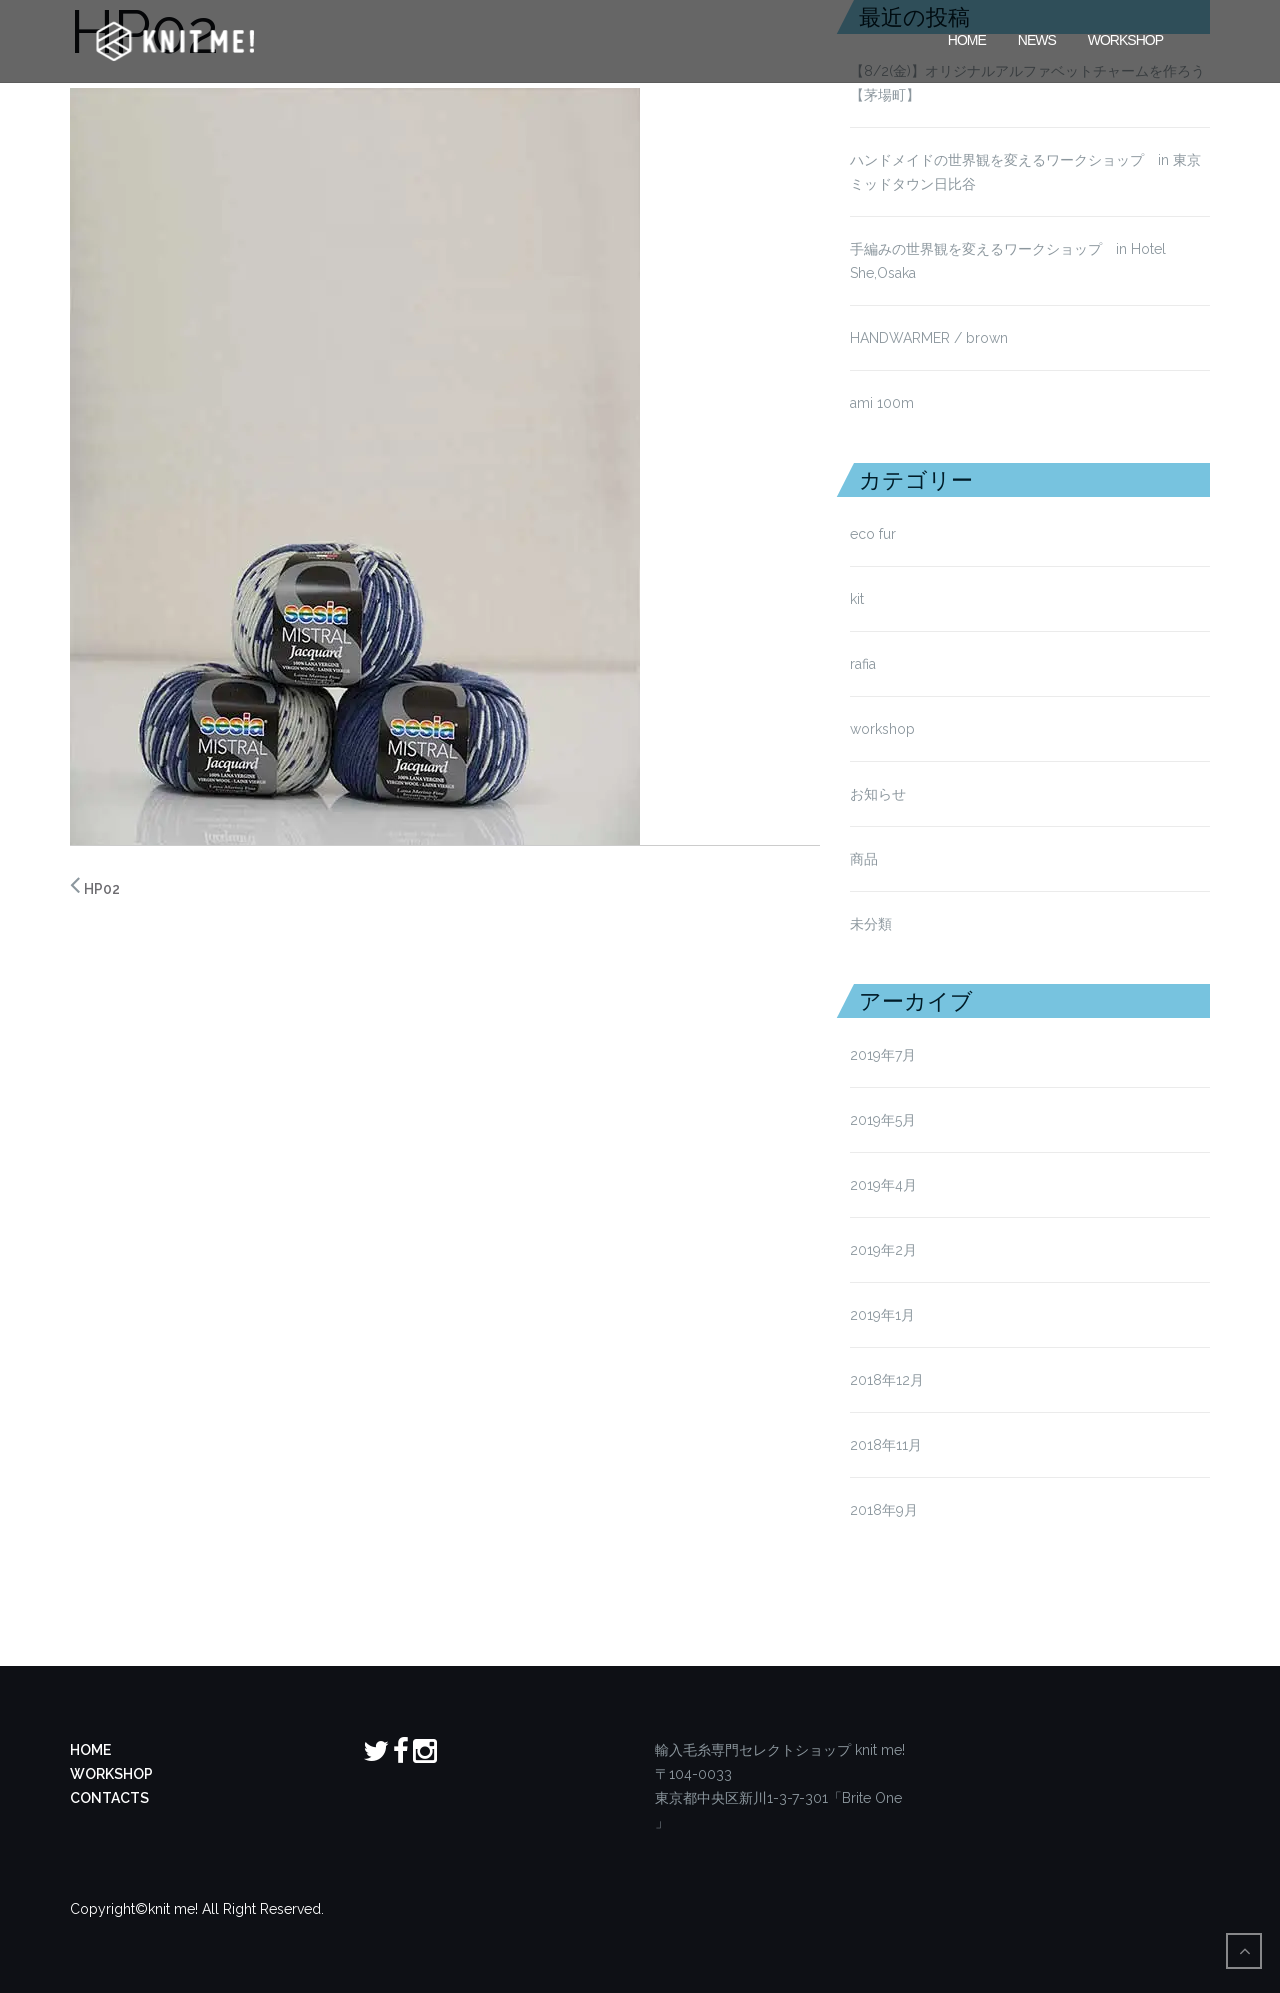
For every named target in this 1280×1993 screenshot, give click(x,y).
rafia (863, 664)
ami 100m (882, 403)
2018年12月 (887, 1380)
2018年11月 (886, 1445)
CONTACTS (109, 1798)
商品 (864, 859)
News (1037, 38)
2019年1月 (882, 1315)
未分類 (871, 924)
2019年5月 (883, 1120)
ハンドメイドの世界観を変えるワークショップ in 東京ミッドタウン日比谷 (1025, 172)
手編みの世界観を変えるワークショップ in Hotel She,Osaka (1008, 261)
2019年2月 (883, 1250)
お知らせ (878, 794)
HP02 (102, 889)
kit (857, 599)
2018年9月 (884, 1510)
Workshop (1125, 38)
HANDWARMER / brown (929, 338)
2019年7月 (883, 1055)
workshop (882, 729)
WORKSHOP (111, 1774)
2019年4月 (883, 1185)
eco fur (873, 534)
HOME (967, 38)
